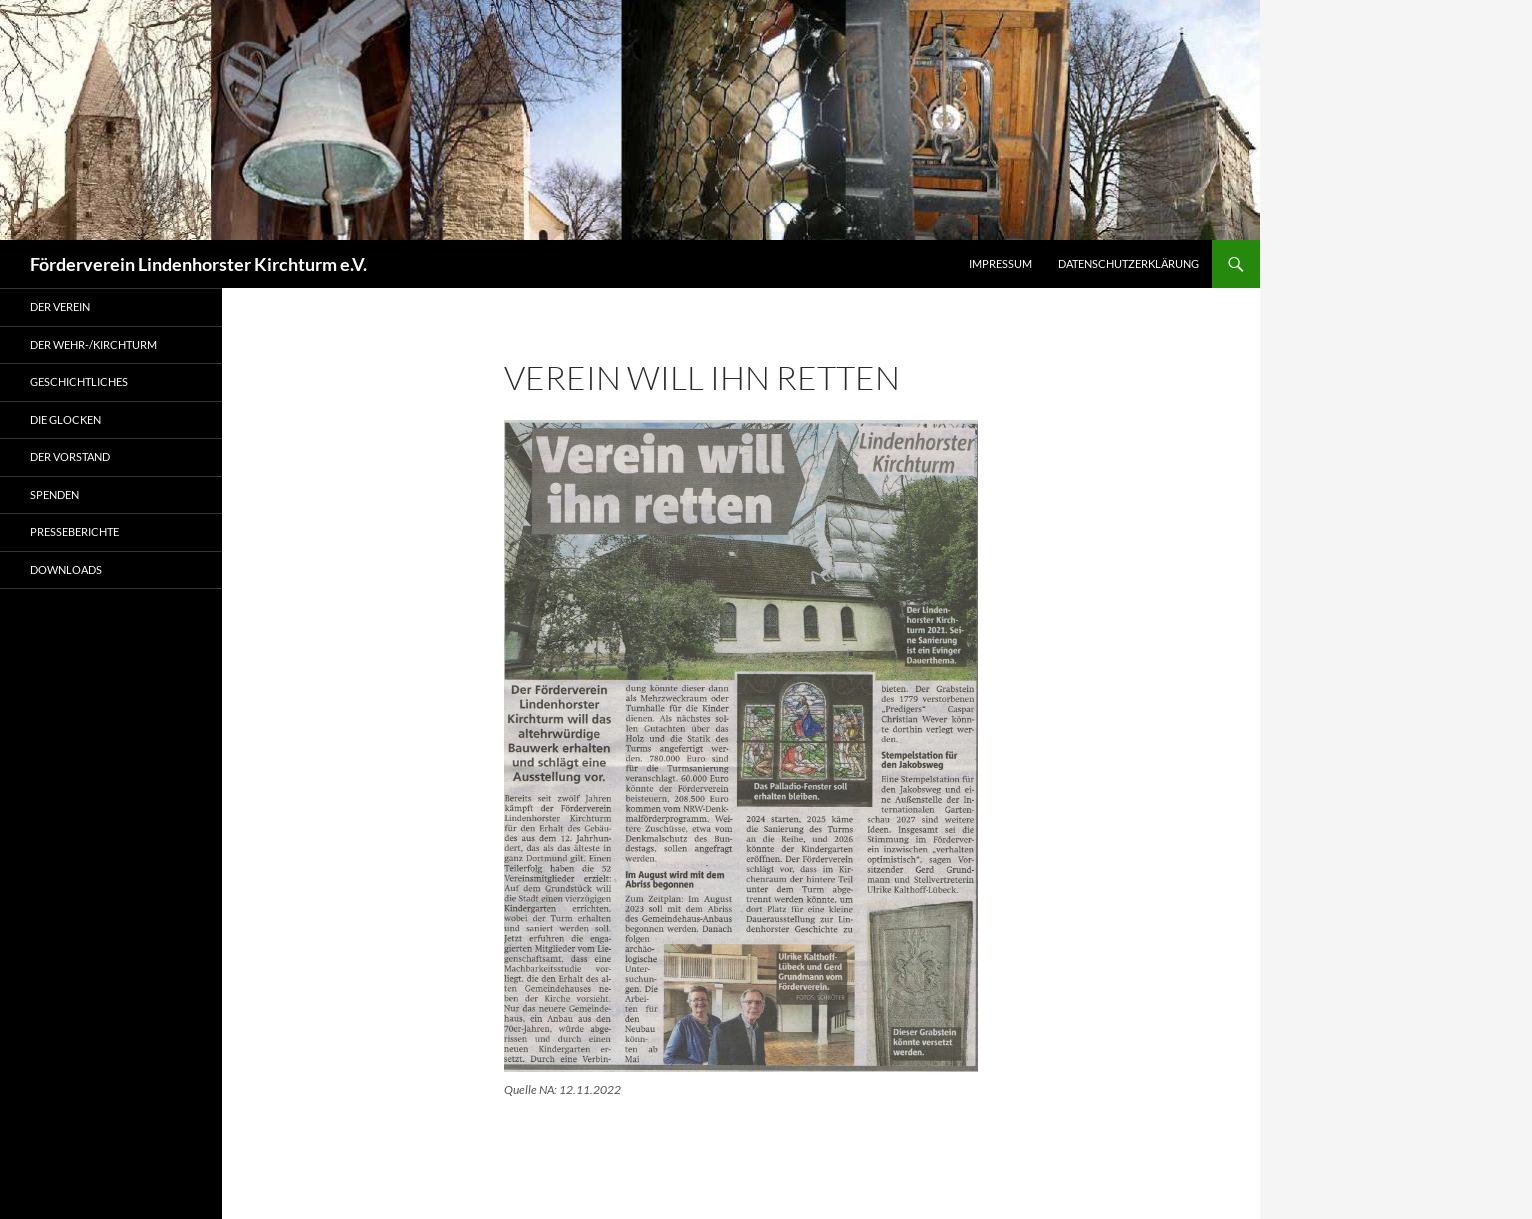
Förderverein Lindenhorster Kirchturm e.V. (198, 264)
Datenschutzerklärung (1128, 263)
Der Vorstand (70, 456)
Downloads (66, 569)
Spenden (54, 494)
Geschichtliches (79, 381)
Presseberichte (74, 531)
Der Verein (60, 306)
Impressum (1000, 263)
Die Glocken (65, 419)
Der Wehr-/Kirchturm (93, 344)
